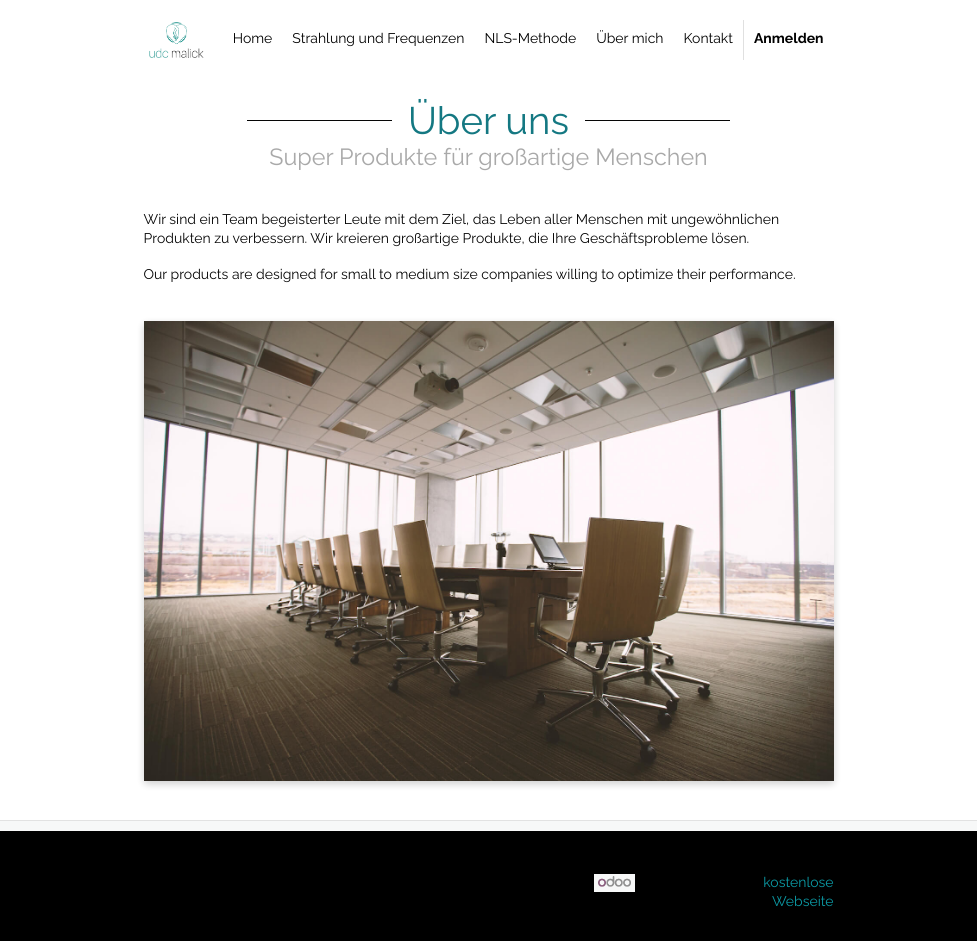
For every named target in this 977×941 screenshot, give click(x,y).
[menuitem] (253, 40)
